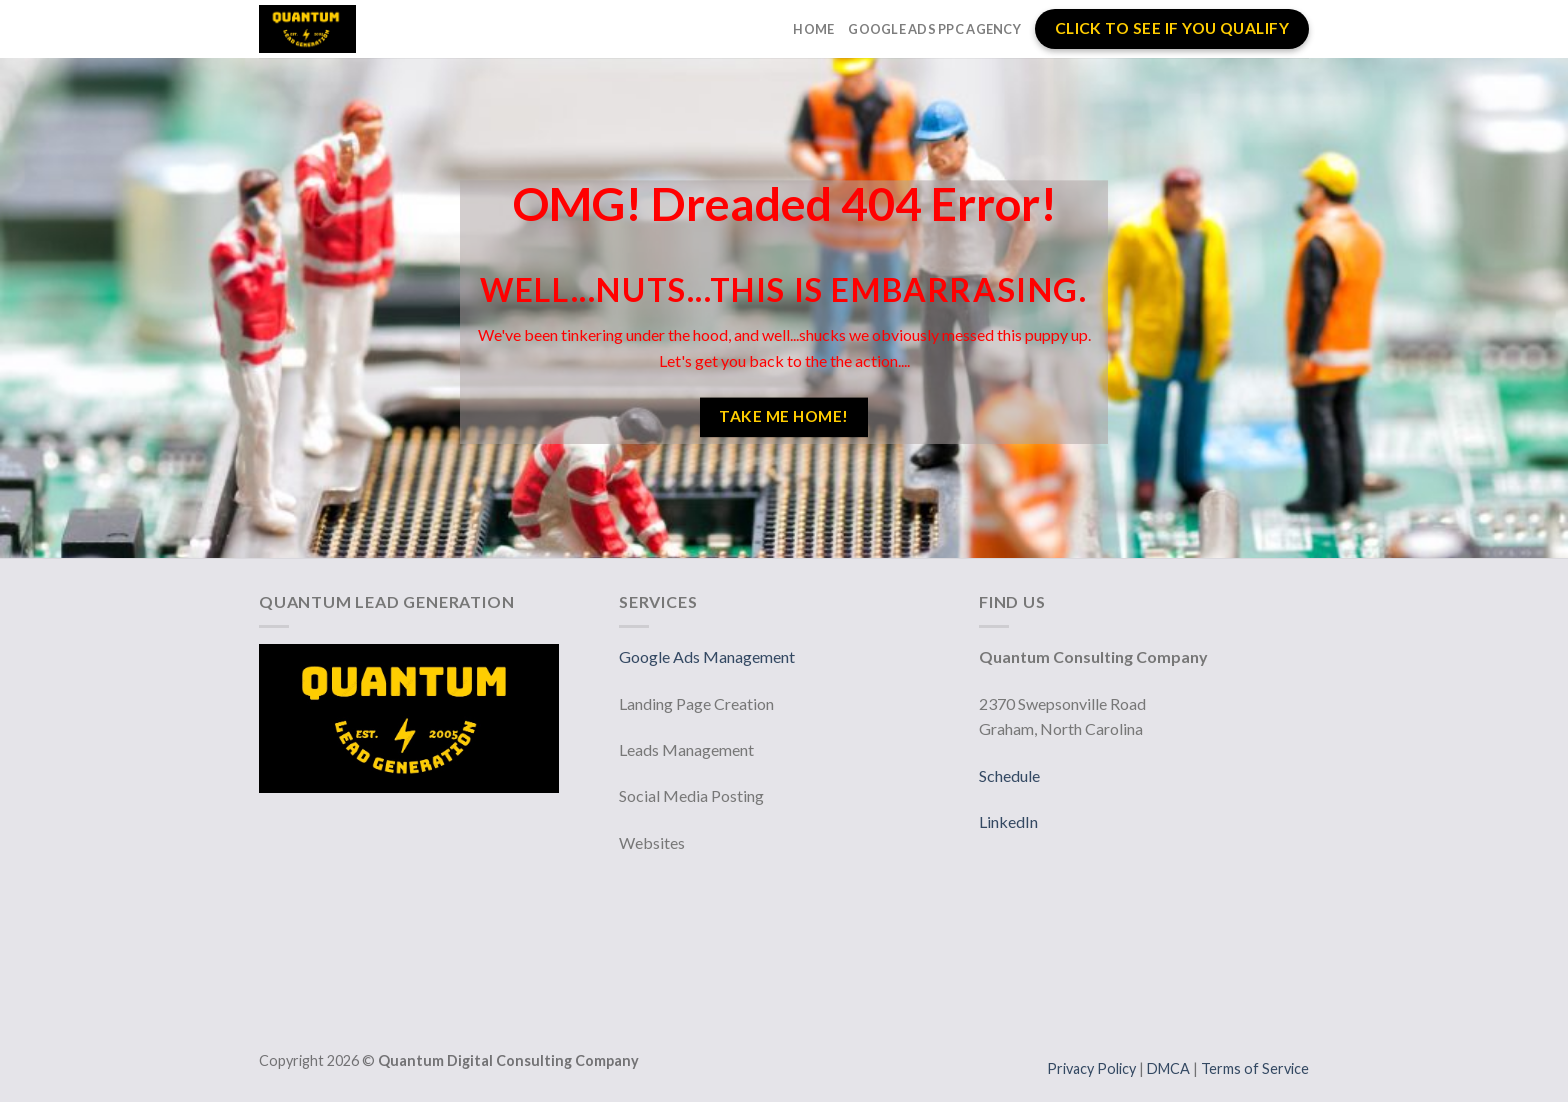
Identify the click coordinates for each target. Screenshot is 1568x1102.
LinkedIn (1008, 821)
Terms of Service (1255, 1068)
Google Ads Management (708, 656)
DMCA (1170, 1068)
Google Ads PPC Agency (934, 29)
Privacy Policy (1093, 1068)
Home (813, 29)
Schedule (1009, 775)
